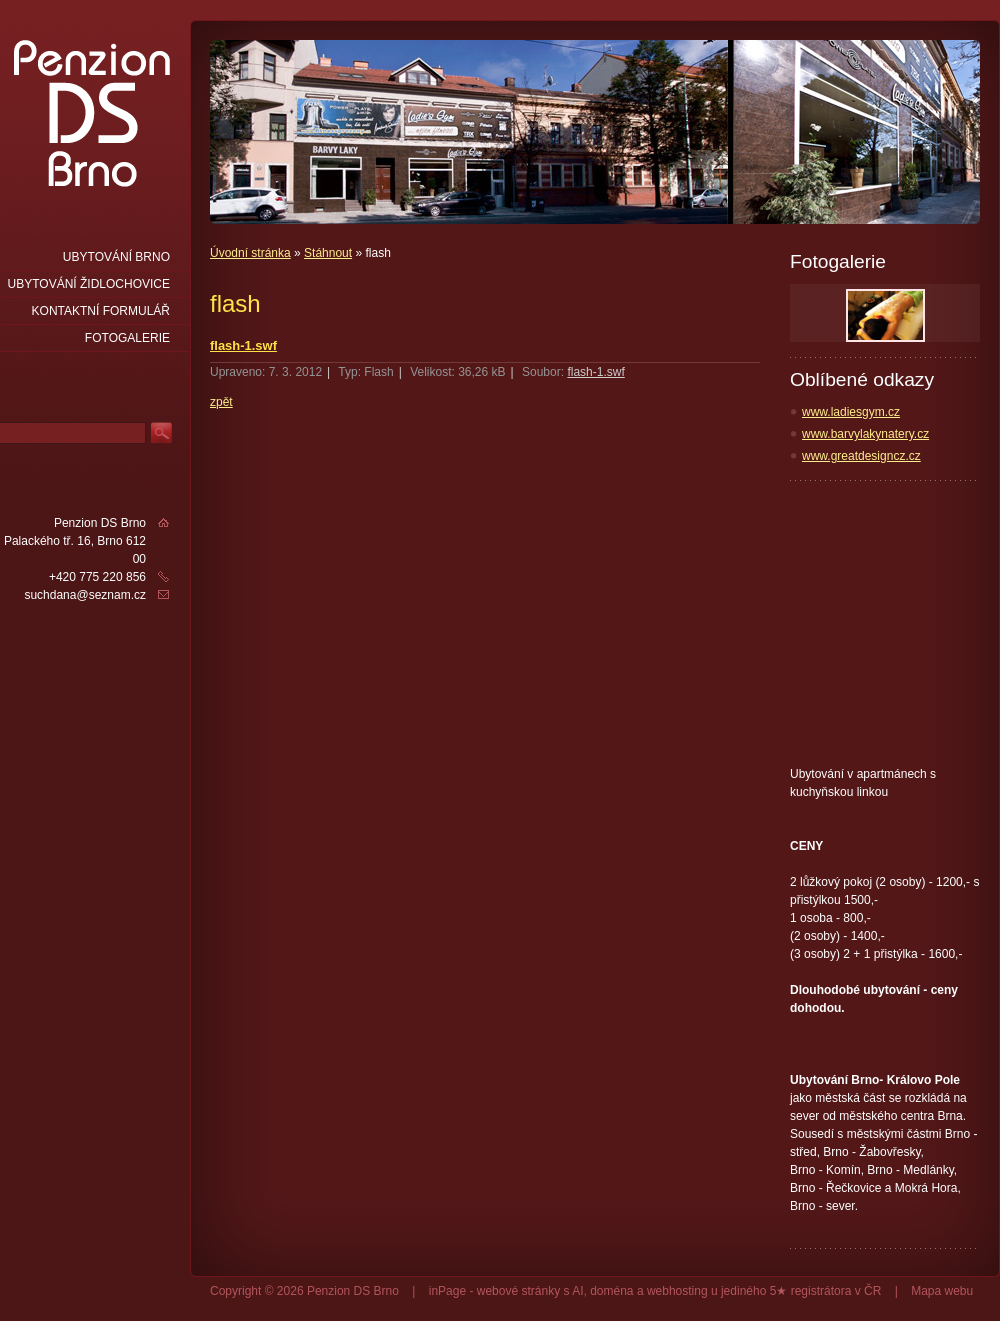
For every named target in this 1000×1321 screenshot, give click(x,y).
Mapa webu (942, 1291)
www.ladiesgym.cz (851, 412)
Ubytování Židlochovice (89, 284)
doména (611, 1291)
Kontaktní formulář (101, 311)
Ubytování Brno (116, 257)
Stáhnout (328, 253)
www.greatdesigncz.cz (861, 456)
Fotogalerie (127, 338)
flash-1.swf (243, 345)
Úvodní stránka (250, 253)
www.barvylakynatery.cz (865, 434)
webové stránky (518, 1291)
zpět (221, 402)
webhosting (677, 1291)
